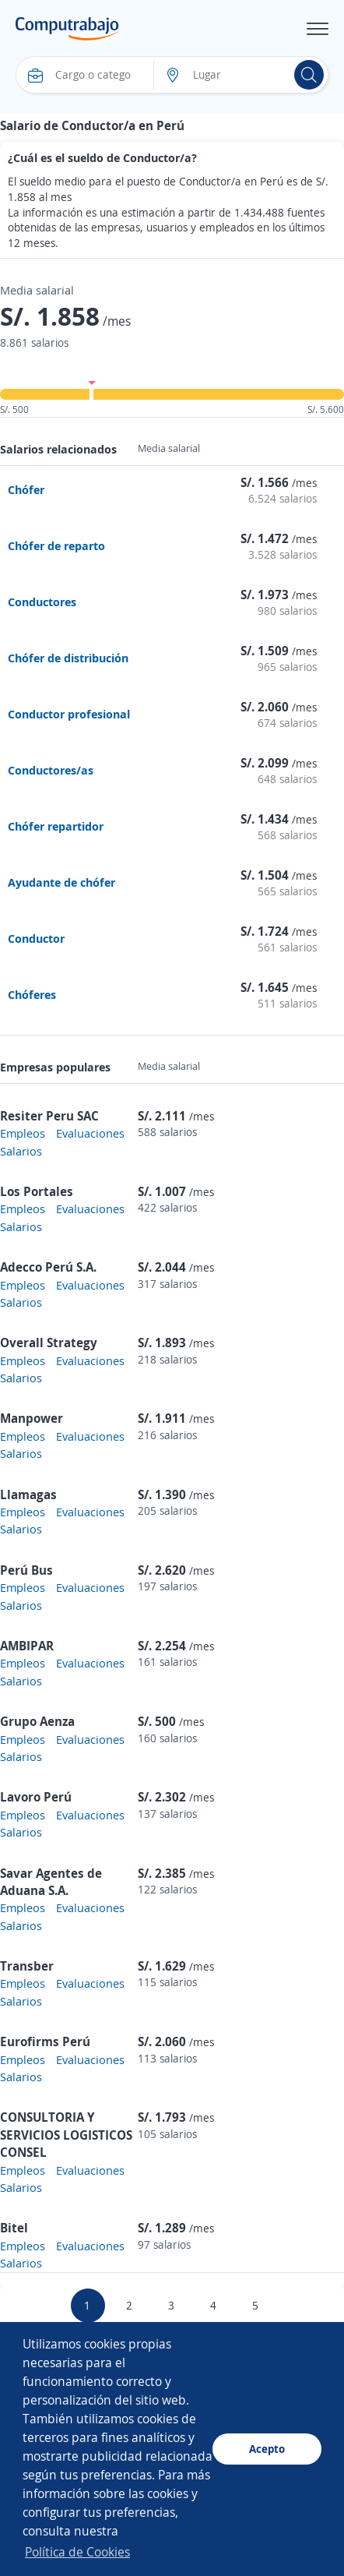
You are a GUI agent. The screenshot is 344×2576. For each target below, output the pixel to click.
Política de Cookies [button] (77, 2551)
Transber (27, 1965)
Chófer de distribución (68, 657)
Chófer (26, 489)
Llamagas (28, 1494)
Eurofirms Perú (45, 2041)
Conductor (36, 938)
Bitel (14, 2227)
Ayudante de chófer (61, 882)
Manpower (31, 1418)
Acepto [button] (267, 2448)
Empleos (22, 1133)
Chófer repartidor (56, 826)
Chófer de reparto (56, 545)
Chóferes (32, 994)
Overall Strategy (48, 1342)
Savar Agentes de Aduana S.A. (51, 1882)
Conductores (42, 601)
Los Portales (36, 1191)
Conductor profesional (69, 714)
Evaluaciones (90, 1133)
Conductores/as (50, 770)
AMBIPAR (27, 1645)
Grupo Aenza (37, 1721)
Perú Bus (26, 1570)
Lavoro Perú (36, 1796)
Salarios (21, 1151)
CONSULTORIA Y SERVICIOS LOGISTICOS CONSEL (66, 2134)
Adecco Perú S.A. (48, 1267)
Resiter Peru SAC (49, 1115)
